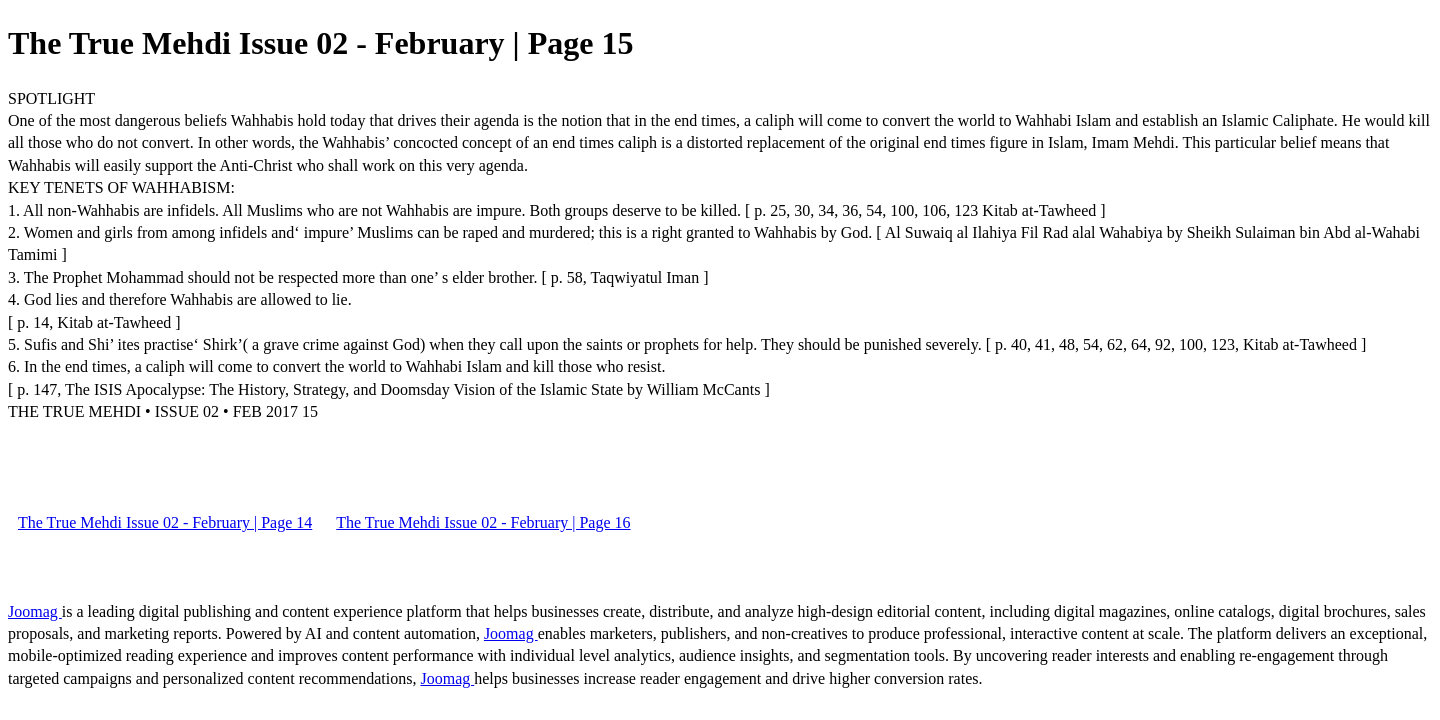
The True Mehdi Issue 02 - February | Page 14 (165, 522)
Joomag (35, 611)
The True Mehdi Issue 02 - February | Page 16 (483, 522)
